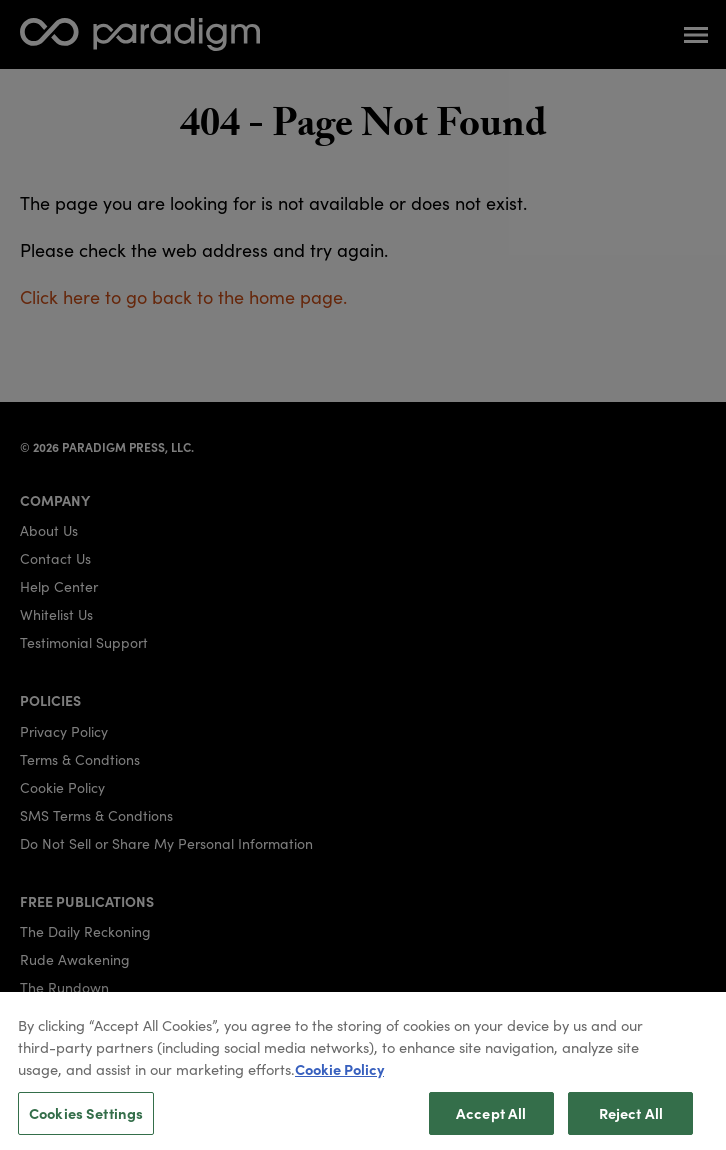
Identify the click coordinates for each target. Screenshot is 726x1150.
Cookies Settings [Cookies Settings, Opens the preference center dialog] (86, 1120)
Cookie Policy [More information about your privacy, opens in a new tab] (339, 1076)
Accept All (491, 1120)
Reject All (631, 1120)
